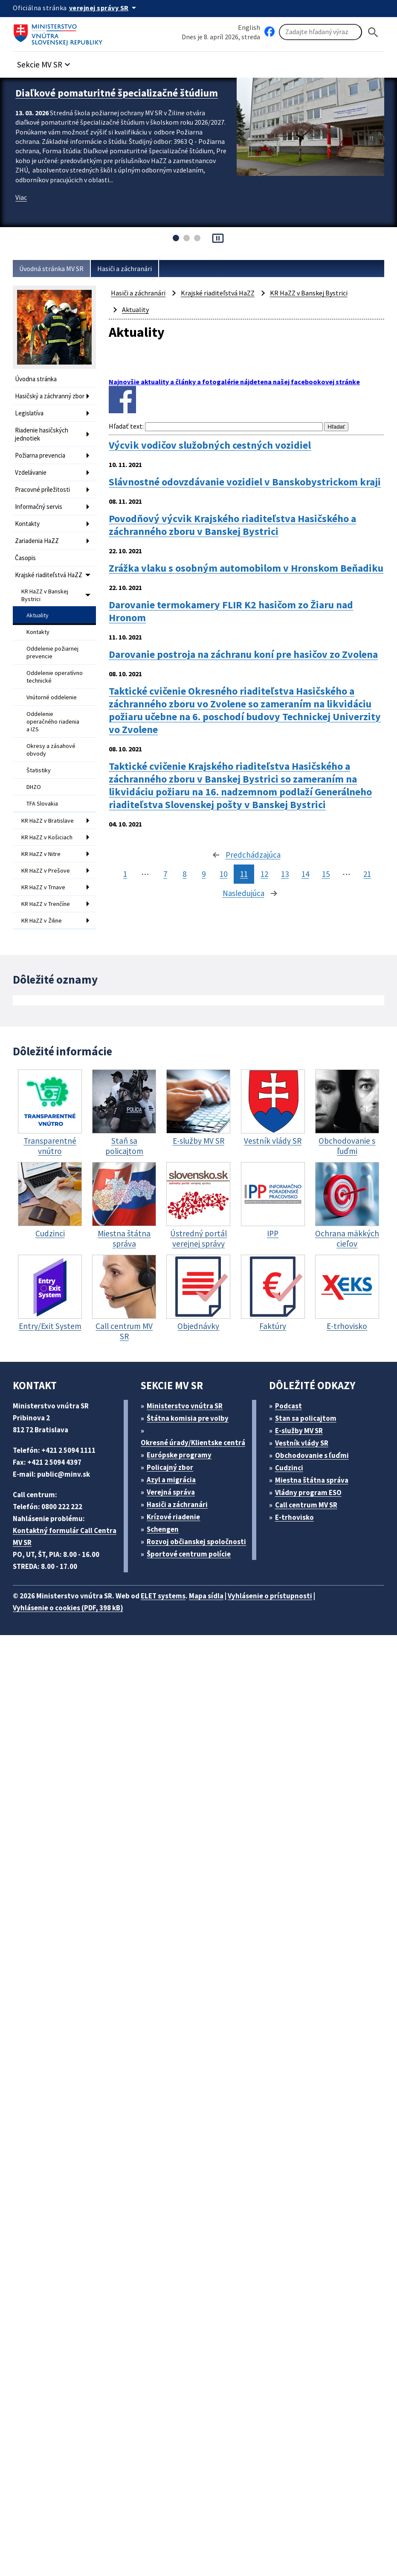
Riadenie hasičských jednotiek (41, 434)
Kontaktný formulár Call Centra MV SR (64, 1536)
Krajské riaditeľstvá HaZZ (48, 575)
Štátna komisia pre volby (188, 1418)
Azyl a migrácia (171, 1479)
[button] (44, 62)
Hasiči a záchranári (124, 268)
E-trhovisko (294, 1517)
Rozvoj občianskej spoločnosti (196, 1541)
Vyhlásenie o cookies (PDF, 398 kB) (68, 1607)
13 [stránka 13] (285, 874)
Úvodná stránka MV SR (51, 268)
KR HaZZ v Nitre (41, 854)
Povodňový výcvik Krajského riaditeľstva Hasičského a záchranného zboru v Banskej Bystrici (232, 525)
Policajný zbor (170, 1467)
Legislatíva (29, 413)
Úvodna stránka (36, 379)
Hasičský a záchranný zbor (49, 396)
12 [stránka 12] (264, 874)
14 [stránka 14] (305, 874)
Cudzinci (289, 1467)
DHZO (33, 787)
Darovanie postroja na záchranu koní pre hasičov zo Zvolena (243, 654)
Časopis (25, 558)
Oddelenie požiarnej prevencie (52, 652)
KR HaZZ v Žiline (41, 920)
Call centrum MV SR (306, 1505)
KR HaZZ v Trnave (43, 887)
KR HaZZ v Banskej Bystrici (44, 595)
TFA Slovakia (42, 803)
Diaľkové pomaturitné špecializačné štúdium (116, 92)
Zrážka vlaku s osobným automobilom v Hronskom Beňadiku (246, 568)
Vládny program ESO (308, 1492)
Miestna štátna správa (311, 1480)
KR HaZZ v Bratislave (47, 820)
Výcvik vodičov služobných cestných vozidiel (210, 445)
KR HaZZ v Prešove (45, 870)
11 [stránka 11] (244, 874)
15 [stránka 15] (326, 874)
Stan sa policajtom (305, 1418)
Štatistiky (38, 770)
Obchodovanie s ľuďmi (312, 1455)
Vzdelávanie (30, 472)
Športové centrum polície (189, 1554)
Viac (21, 197)
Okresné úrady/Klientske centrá (193, 1442)
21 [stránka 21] (367, 874)
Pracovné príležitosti (42, 489)
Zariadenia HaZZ (37, 541)
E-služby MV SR (299, 1430)
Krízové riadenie (173, 1517)
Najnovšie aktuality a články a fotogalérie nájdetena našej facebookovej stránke (234, 381)
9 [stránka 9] (204, 874)
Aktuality (37, 615)
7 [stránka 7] (165, 874)
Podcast (288, 1406)
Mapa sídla (206, 1596)
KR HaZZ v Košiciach (46, 837)
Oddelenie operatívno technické (54, 676)
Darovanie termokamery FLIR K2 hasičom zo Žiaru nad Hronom (231, 611)
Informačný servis (38, 506)
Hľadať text (125, 426)
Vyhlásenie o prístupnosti (270, 1596)
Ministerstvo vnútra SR (185, 1406)
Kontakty (27, 524)
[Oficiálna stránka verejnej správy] (104, 8)
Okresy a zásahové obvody (50, 749)
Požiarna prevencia (40, 455)
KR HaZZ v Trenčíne (45, 904)
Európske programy (179, 1455)
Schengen (163, 1529)
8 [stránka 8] (184, 874)
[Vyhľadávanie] (320, 32)
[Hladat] (373, 32)
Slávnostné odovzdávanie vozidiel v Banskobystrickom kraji (245, 482)
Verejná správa (171, 1492)
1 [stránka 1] (125, 874)
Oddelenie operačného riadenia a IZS (52, 721)
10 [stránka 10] (223, 874)
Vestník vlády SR (301, 1443)
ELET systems (163, 1596)
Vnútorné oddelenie (51, 697)
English (249, 27)
